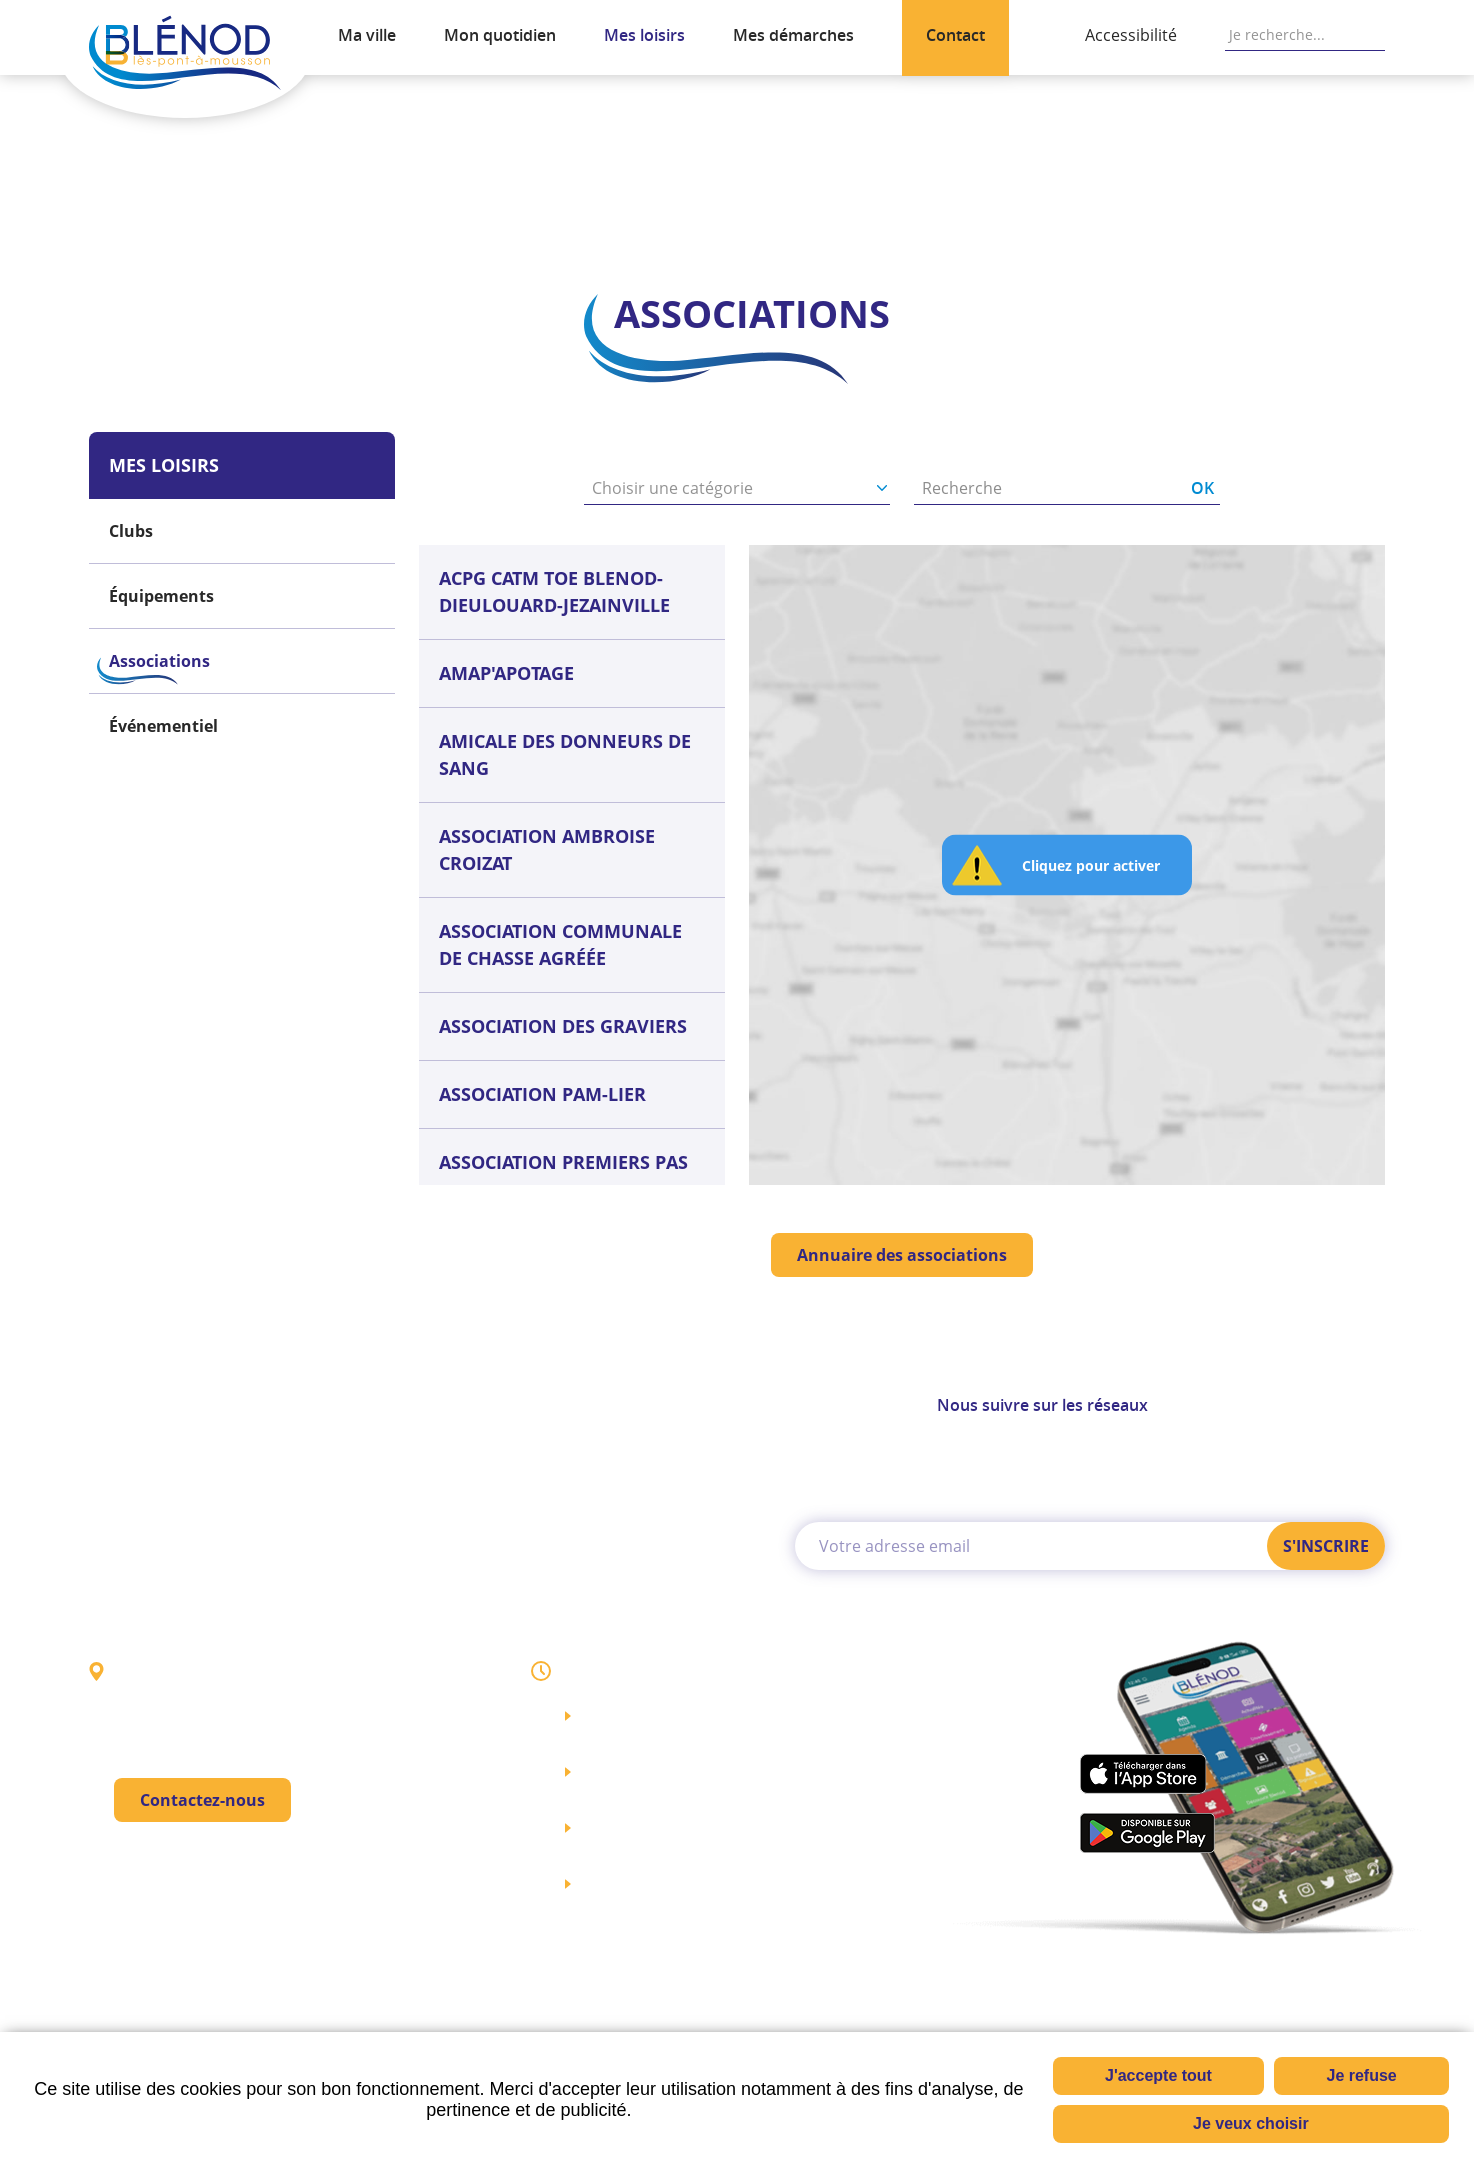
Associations (261, 180)
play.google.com (1146, 1833)
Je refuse (1361, 2075)
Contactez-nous (202, 1801)
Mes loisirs (150, 180)
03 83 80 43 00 (222, 1869)
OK (1375, 35)
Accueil (95, 180)
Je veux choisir (1251, 2123)
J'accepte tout (1158, 2075)
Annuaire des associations (902, 1255)
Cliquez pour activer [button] (1091, 865)
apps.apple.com (1142, 1773)
